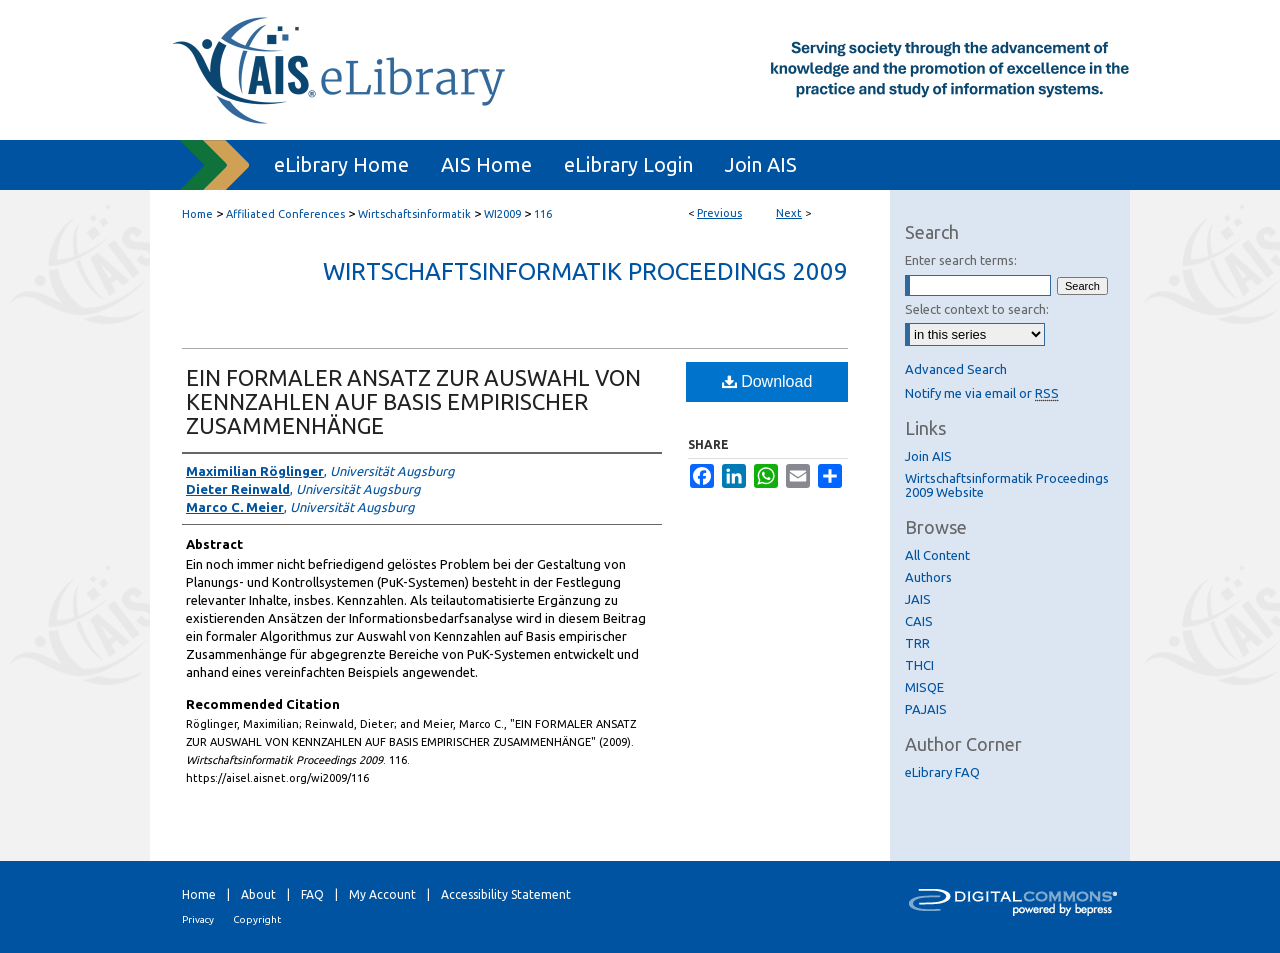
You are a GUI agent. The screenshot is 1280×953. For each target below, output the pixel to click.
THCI (919, 665)
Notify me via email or (982, 393)
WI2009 (502, 214)
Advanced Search (956, 369)
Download (767, 381)
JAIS (918, 599)
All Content (937, 555)
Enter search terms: (961, 260)
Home (197, 214)
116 (543, 214)
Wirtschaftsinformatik (414, 214)
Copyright (257, 919)
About (258, 894)
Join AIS (928, 456)
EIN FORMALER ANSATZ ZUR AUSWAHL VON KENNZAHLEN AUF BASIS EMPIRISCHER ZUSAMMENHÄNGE (413, 401)
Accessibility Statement (506, 894)
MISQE (924, 687)
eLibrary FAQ (942, 772)
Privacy (198, 919)
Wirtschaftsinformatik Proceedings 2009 (585, 271)
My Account (382, 894)
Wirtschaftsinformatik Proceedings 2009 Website (1007, 485)
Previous (719, 213)
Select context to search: (977, 309)
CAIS (919, 621)
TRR (917, 643)
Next (789, 213)
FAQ (312, 894)
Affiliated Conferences (285, 214)
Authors (928, 577)
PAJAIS (926, 709)
